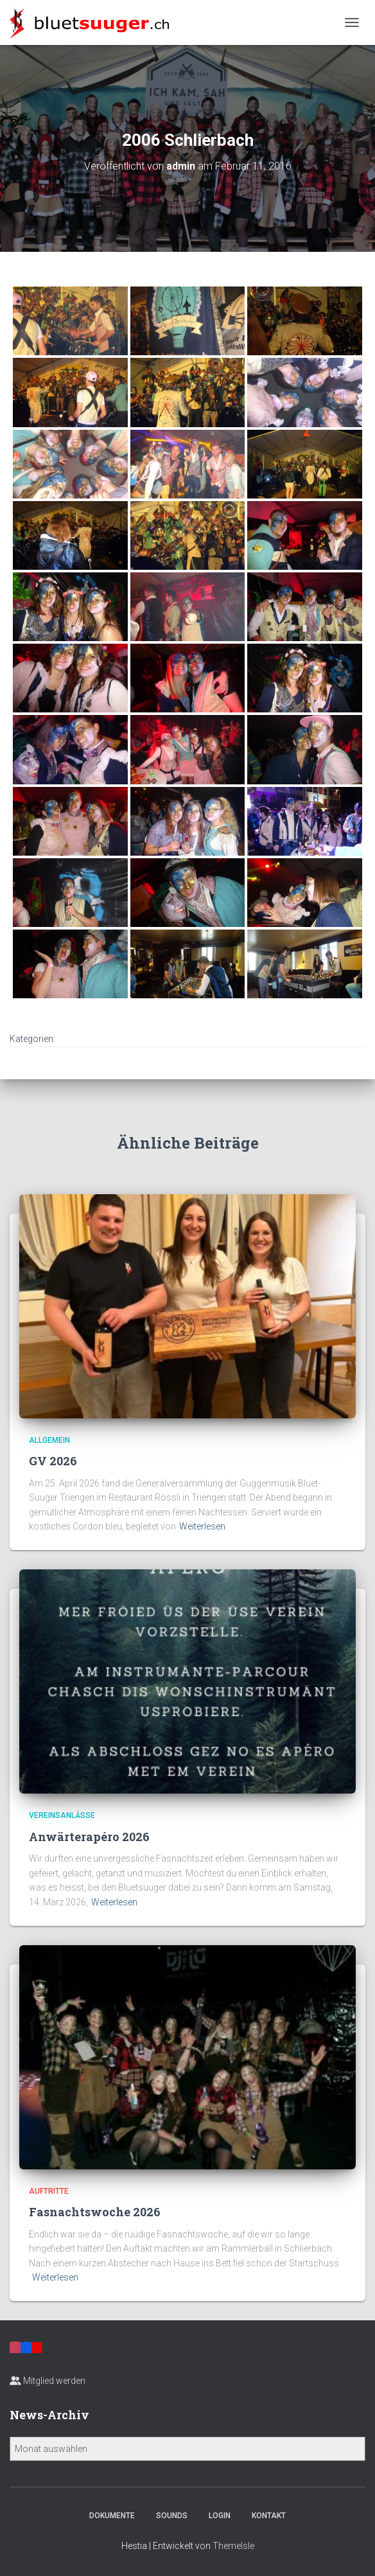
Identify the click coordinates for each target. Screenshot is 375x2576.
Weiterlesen (202, 1526)
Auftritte (49, 2191)
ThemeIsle (233, 2546)
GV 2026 (53, 1461)
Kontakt (269, 2515)
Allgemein (49, 1440)
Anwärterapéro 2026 (89, 1836)
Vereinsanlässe (62, 1815)
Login (220, 2515)
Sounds (172, 2515)
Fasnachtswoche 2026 (95, 2211)
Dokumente (112, 2515)
